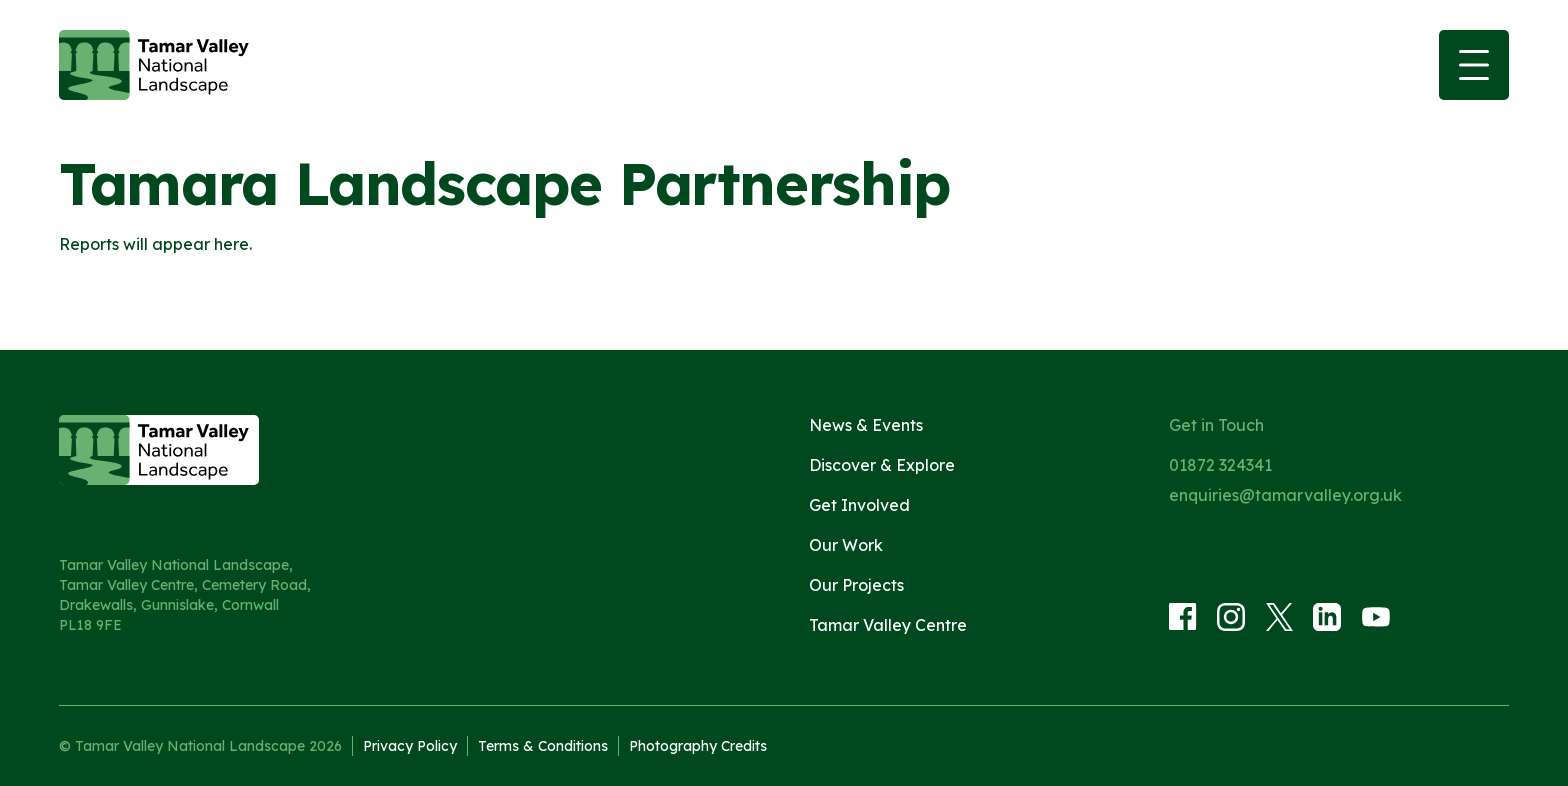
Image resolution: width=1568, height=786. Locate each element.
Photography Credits (698, 746)
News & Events (866, 425)
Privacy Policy (410, 746)
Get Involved (859, 505)
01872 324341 (1220, 465)
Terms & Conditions (543, 746)
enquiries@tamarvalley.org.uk (1285, 495)
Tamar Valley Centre (888, 625)
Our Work (846, 545)
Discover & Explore (882, 465)
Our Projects (856, 585)
